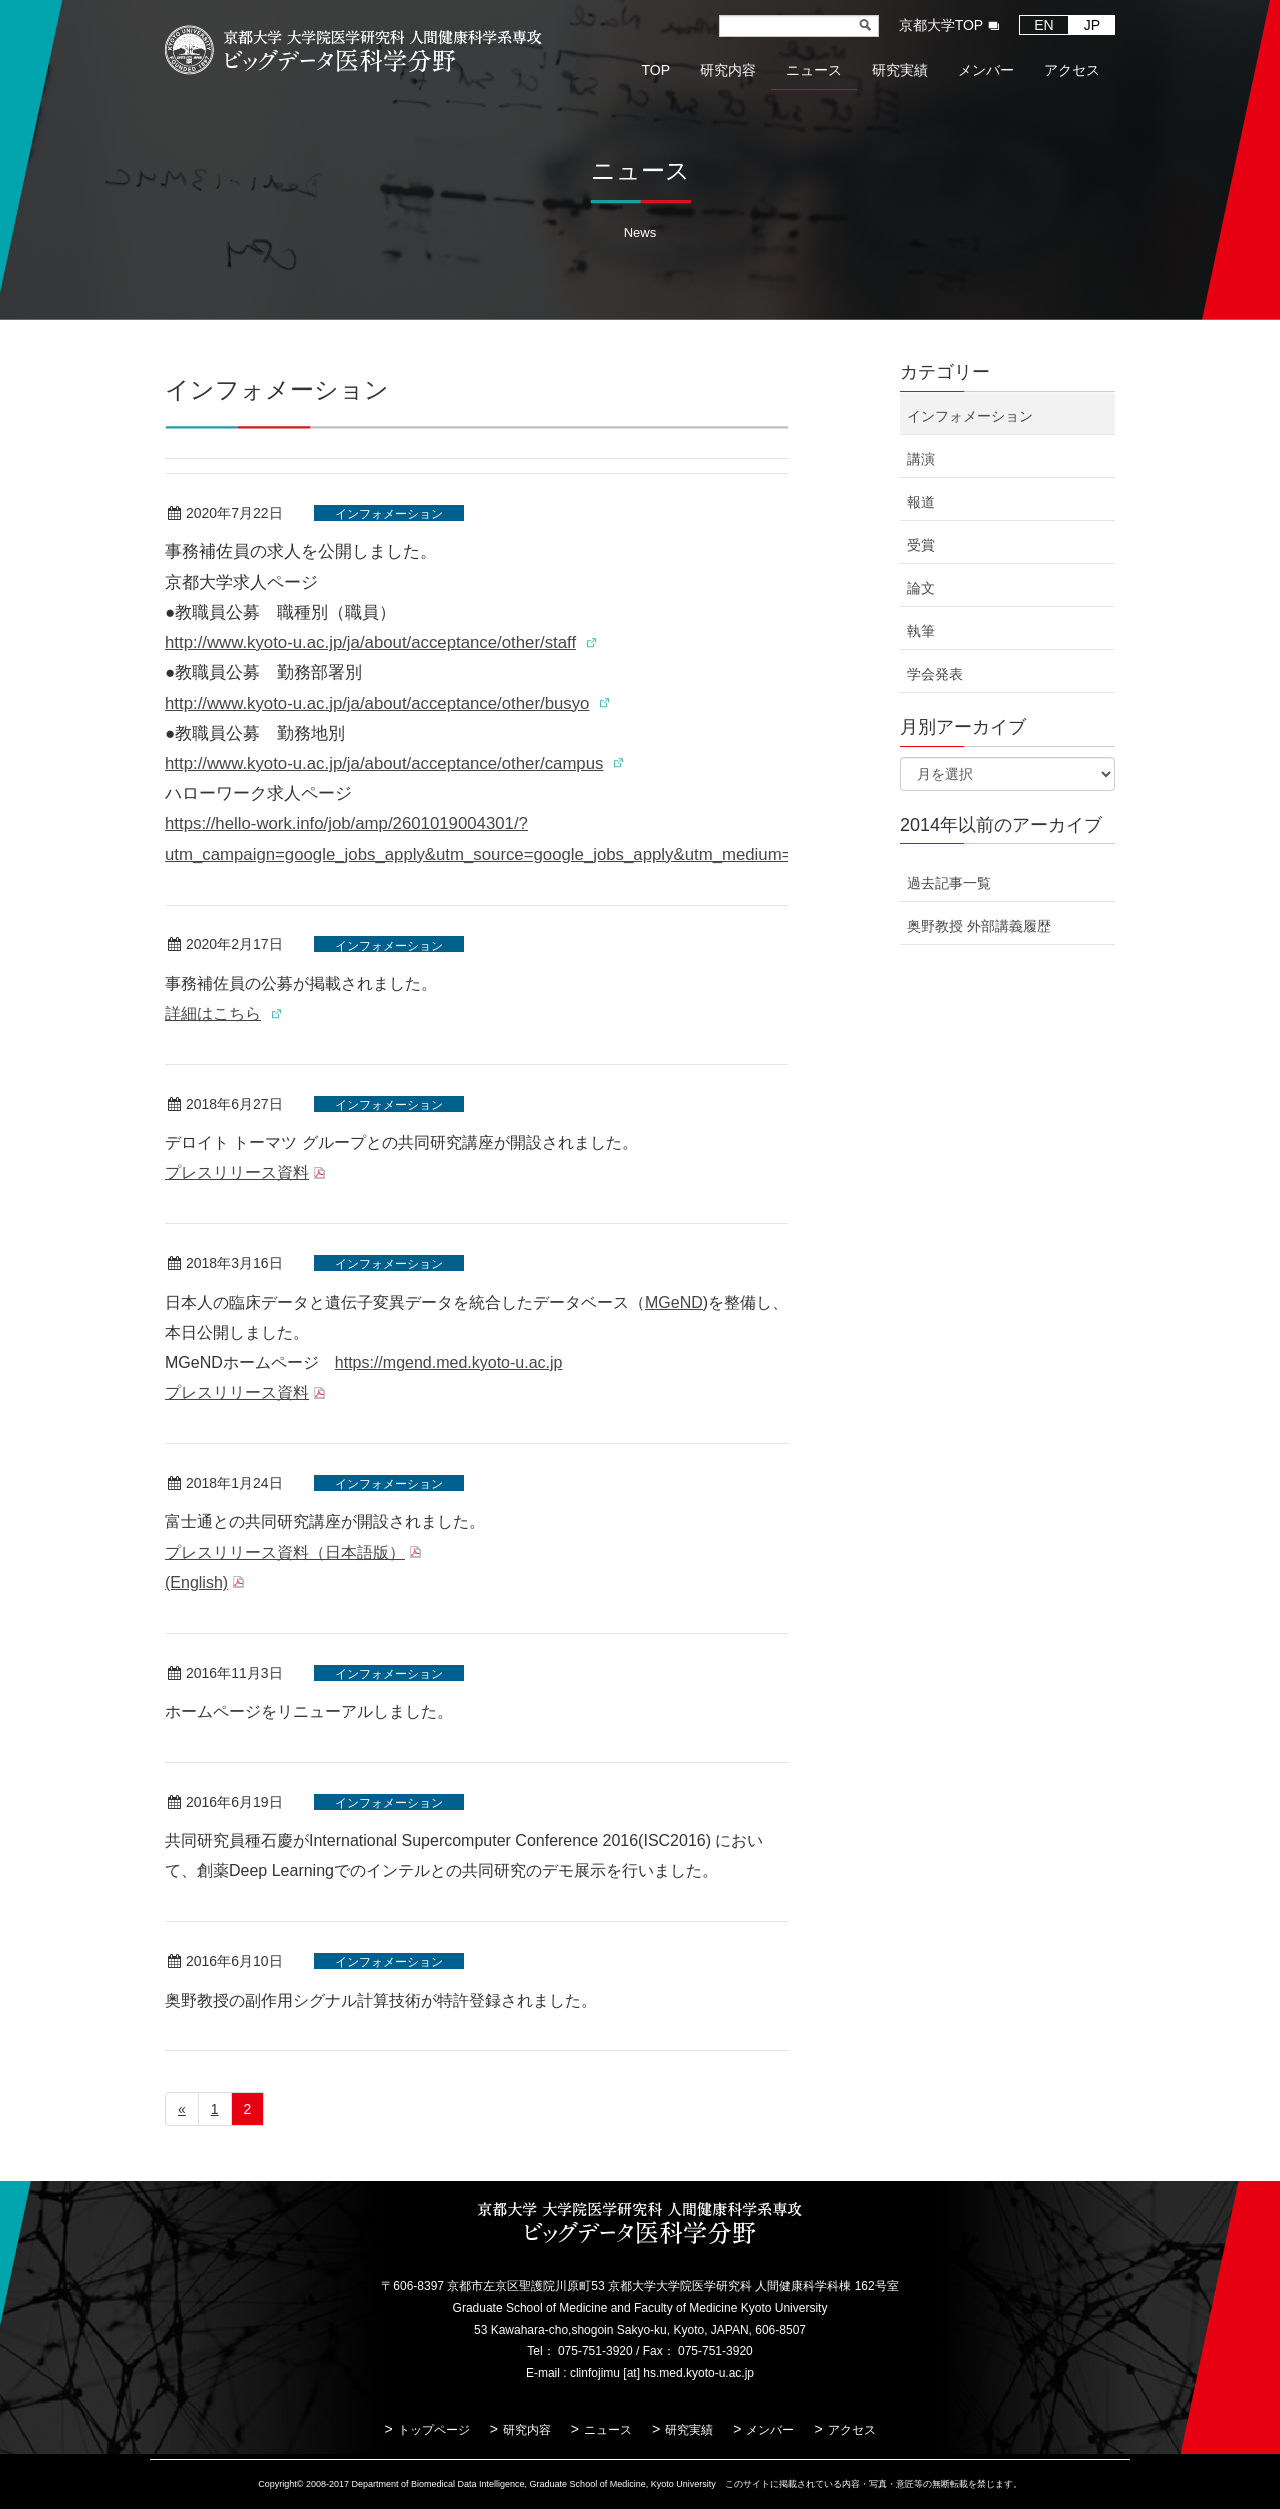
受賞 (921, 545)
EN (1043, 25)
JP (1092, 25)
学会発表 (935, 674)
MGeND (674, 1302)
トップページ (434, 2430)
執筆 (921, 631)
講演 (921, 459)
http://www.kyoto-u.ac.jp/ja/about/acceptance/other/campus (384, 763)
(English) (196, 1582)
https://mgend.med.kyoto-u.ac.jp (449, 1362)
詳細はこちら (213, 1013)
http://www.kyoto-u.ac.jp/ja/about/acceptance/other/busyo (377, 703)
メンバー (770, 2430)
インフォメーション (389, 514)
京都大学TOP (941, 25)
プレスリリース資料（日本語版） (285, 1552)
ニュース (608, 2430)
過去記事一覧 (949, 883)
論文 (921, 588)
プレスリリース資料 (237, 1172)
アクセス (852, 2430)
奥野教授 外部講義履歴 (979, 926)
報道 (921, 502)
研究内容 (527, 2430)
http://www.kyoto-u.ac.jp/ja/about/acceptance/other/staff (370, 642)
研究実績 (689, 2430)
